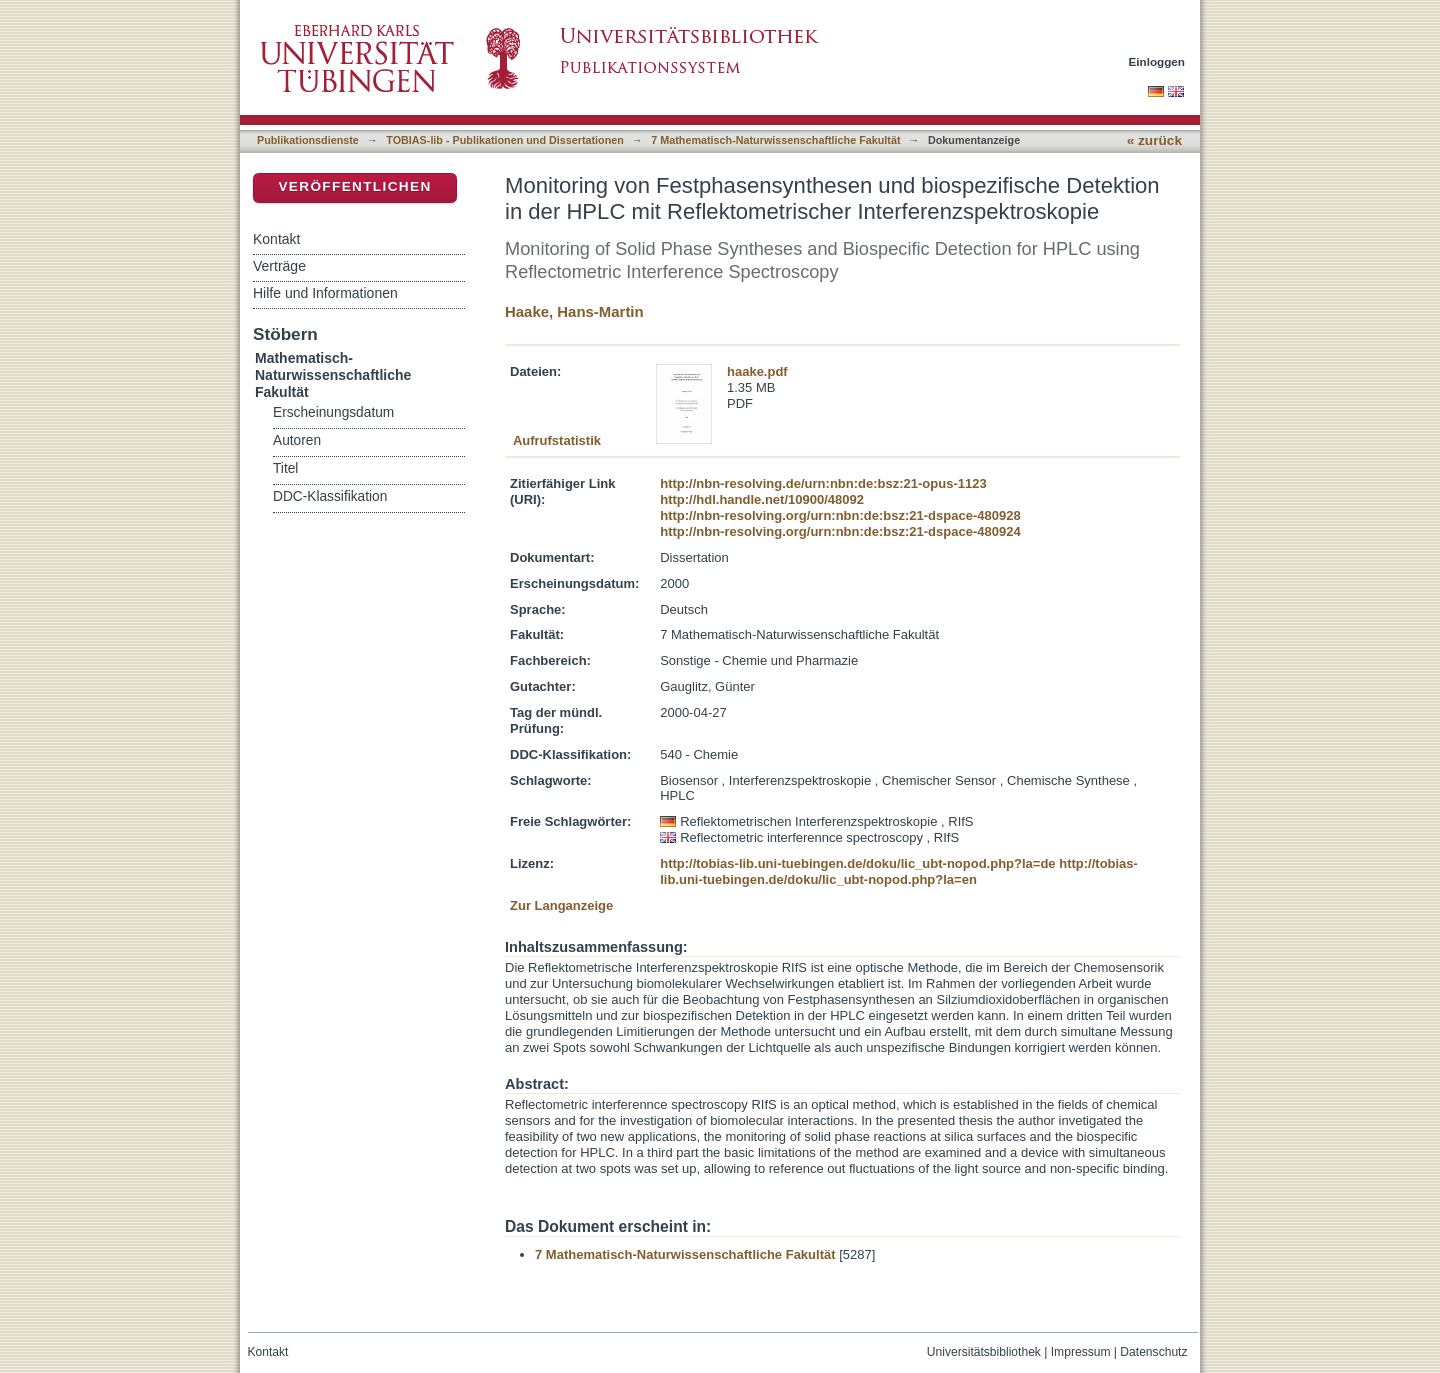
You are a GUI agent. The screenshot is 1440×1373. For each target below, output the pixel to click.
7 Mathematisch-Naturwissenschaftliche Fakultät (775, 140)
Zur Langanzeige (561, 905)
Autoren (297, 440)
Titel (285, 468)
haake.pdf (757, 371)
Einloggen (1157, 61)
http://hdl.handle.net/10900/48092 (762, 499)
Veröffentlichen (354, 186)
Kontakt (276, 239)
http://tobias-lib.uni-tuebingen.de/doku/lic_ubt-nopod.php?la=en (899, 871)
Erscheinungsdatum (333, 412)
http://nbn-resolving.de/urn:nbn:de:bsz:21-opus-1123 (823, 483)
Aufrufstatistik (557, 440)
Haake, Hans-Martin (574, 311)
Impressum (1081, 1352)
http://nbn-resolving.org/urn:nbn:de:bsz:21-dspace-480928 (840, 515)
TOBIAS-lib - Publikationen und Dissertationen (505, 140)
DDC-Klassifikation (330, 496)
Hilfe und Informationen (325, 293)
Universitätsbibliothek (984, 1352)
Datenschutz (1153, 1352)
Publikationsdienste (308, 140)
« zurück (1154, 140)
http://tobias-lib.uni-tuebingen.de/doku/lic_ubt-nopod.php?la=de (857, 863)
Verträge (279, 266)
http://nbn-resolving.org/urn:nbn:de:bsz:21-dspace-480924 (840, 531)
